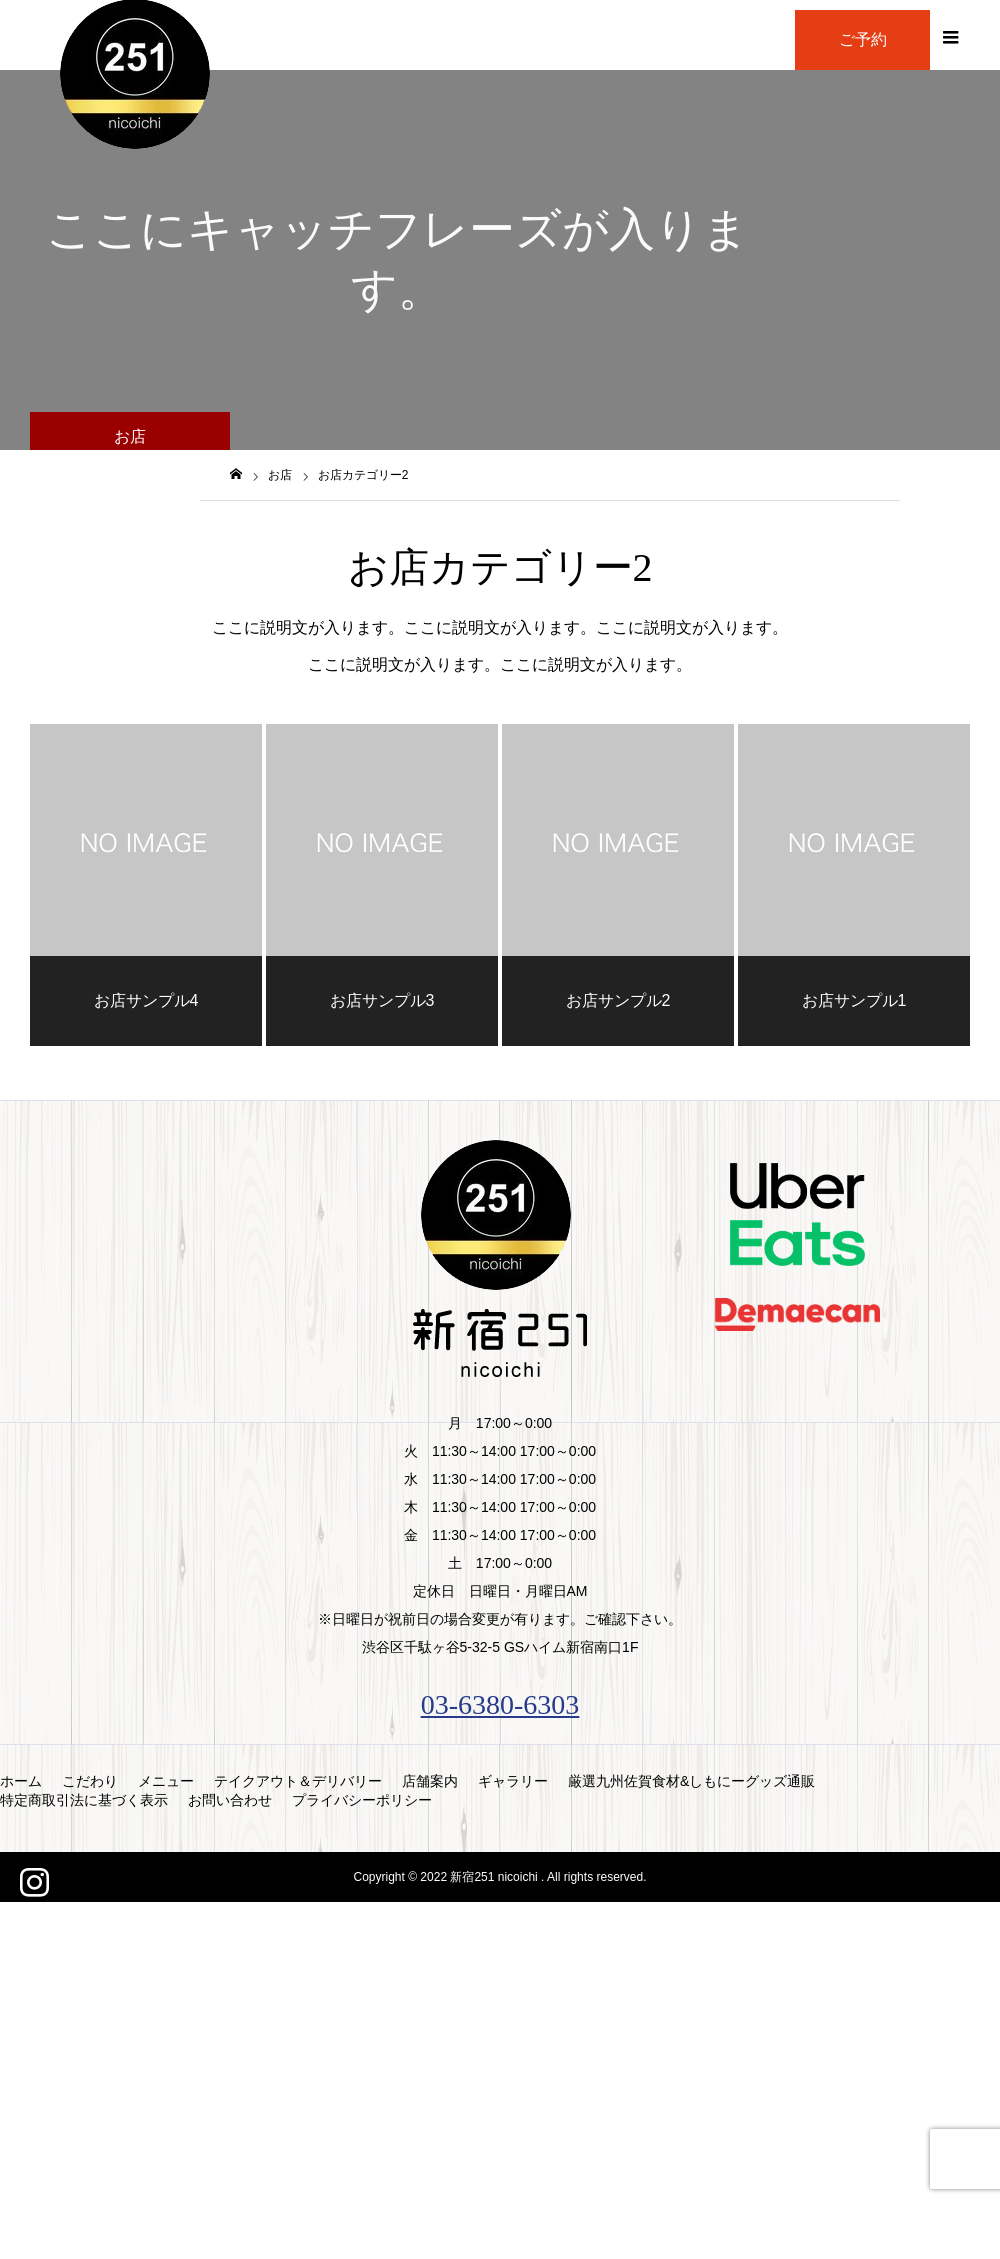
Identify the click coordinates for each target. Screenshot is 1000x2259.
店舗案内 (430, 1781)
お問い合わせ (230, 1800)
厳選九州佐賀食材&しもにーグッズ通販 (691, 1781)
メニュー (166, 1781)
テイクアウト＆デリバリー (298, 1781)
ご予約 (863, 39)
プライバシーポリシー (362, 1800)
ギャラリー (513, 1781)
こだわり (90, 1781)
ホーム (21, 1781)
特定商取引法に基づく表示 (84, 1800)
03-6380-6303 (500, 1704)
